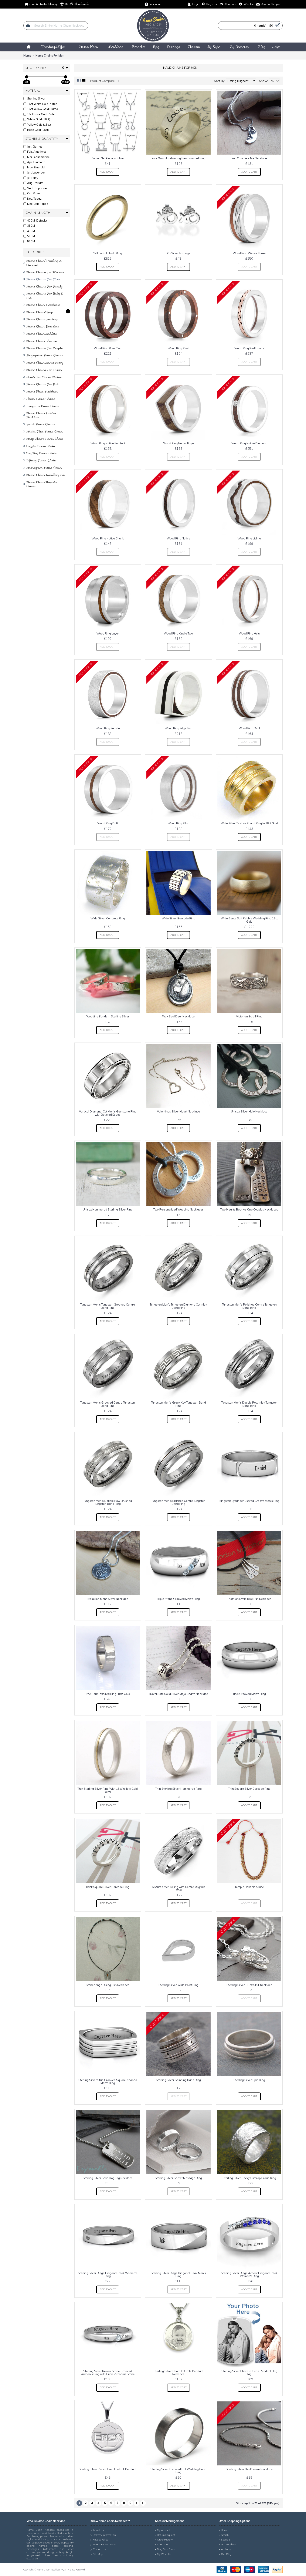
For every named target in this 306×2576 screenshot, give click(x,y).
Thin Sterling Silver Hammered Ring (178, 1788)
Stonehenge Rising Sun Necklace (107, 1985)
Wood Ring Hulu (249, 633)
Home (27, 55)
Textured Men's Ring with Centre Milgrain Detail (178, 1888)
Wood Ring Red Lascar (249, 348)
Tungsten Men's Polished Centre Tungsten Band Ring (249, 1306)
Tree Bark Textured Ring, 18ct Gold (107, 1694)
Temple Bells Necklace (249, 1887)
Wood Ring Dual (249, 728)
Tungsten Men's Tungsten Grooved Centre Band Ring (107, 1306)
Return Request (165, 2535)
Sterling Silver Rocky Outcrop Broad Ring (249, 2178)
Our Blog (225, 2554)
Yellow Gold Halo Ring (107, 253)
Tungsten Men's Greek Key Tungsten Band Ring (178, 1404)
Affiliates (225, 2549)
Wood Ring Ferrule (108, 728)
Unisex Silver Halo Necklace (249, 1111)
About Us (97, 2530)
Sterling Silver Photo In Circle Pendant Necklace (178, 2372)
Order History (164, 2540)
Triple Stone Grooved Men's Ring (178, 1598)
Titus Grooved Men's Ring (249, 1694)
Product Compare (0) (104, 81)
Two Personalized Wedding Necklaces (178, 1209)
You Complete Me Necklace (249, 158)
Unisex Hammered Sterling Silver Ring (108, 1209)
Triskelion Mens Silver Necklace (107, 1598)
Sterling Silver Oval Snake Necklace (249, 2469)
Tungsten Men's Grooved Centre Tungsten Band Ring (107, 1404)
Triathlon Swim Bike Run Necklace (249, 1598)
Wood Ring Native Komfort (108, 443)
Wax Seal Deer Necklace (178, 1016)
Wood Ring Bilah (178, 823)
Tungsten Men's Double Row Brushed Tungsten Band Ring (107, 1502)
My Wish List (163, 2554)
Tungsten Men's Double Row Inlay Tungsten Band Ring (249, 1404)
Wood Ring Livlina (249, 538)
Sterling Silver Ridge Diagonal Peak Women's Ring (107, 2274)
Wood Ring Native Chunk (108, 538)
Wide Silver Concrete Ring (108, 918)
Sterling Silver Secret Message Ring (178, 2178)
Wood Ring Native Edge (178, 443)
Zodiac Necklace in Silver (107, 158)
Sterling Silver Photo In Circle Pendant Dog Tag (249, 2372)
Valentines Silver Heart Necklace (178, 1111)
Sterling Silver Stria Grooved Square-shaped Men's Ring (107, 2081)
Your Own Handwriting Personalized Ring (178, 158)
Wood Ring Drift (107, 823)
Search (224, 2535)
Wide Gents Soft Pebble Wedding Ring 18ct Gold (249, 920)
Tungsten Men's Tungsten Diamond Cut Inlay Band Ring (178, 1306)
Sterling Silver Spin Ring (249, 2080)
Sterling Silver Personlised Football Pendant (107, 2469)
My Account (162, 2530)
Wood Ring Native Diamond (249, 443)
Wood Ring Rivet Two (108, 348)
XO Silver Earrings (178, 253)
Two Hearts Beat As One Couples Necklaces (249, 1209)
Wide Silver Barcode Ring (178, 918)
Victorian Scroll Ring (249, 1016)
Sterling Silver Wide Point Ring (178, 1985)
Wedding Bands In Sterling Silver (107, 1016)
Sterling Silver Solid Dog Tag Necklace (108, 2178)
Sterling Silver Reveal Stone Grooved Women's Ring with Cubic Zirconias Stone (108, 2372)
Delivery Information (103, 2535)
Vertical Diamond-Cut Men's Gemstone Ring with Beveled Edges (107, 1113)
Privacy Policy (99, 2540)
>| (143, 2503)
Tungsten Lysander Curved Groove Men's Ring (249, 1500)
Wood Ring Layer (107, 633)
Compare (161, 2545)
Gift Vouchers (227, 2545)
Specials (225, 2540)
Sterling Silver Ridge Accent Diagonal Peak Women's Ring (249, 2274)
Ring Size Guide (165, 2549)
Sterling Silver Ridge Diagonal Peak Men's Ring (178, 2274)
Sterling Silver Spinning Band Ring (178, 2080)
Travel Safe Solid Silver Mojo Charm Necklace (178, 1694)
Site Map (97, 2554)
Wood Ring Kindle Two (178, 633)
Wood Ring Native (178, 538)
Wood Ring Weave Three (249, 253)
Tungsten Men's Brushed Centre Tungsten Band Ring (178, 1502)
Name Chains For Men (49, 55)
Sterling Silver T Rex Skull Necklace (249, 1985)
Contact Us (98, 2550)
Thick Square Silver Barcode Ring (107, 1887)
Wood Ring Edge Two (178, 728)
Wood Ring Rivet (178, 348)
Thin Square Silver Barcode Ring (249, 1788)
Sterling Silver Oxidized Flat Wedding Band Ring (178, 2470)
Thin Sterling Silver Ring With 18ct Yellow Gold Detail (108, 1790)
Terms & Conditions (103, 2545)
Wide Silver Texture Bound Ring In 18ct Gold (249, 823)
